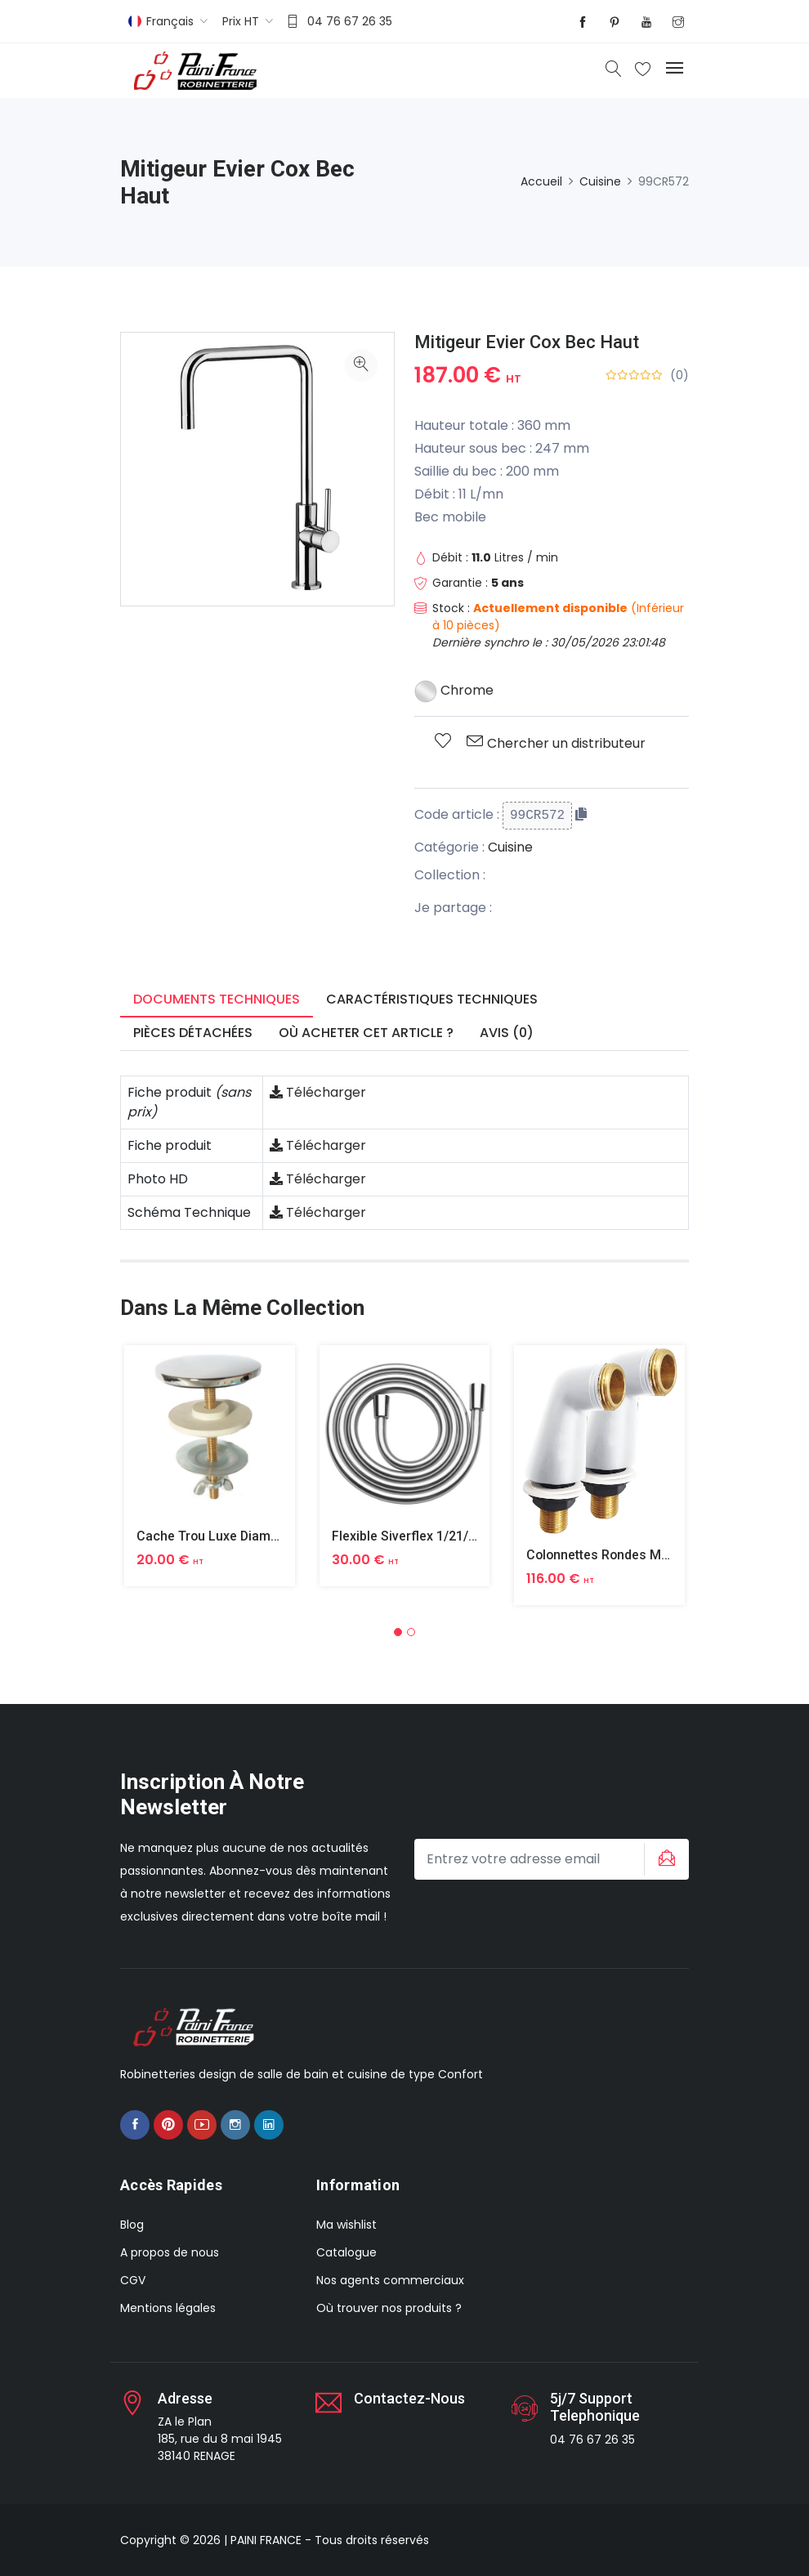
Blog (132, 2224)
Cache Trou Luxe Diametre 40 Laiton (245, 1536)
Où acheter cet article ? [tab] (366, 1032)
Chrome (454, 690)
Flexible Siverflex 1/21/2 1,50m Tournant (452, 1536)
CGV (132, 2280)
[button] (397, 1632)
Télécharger (318, 1092)
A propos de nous (169, 2252)
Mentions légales (168, 2308)
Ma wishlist (346, 2224)
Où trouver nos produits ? (389, 2308)
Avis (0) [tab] (507, 1032)
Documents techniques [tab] (216, 999)
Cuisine (600, 181)
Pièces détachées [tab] (193, 1032)
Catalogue (346, 2252)
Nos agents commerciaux (390, 2280)
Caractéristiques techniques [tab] (432, 999)
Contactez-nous (409, 2398)
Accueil (541, 181)
